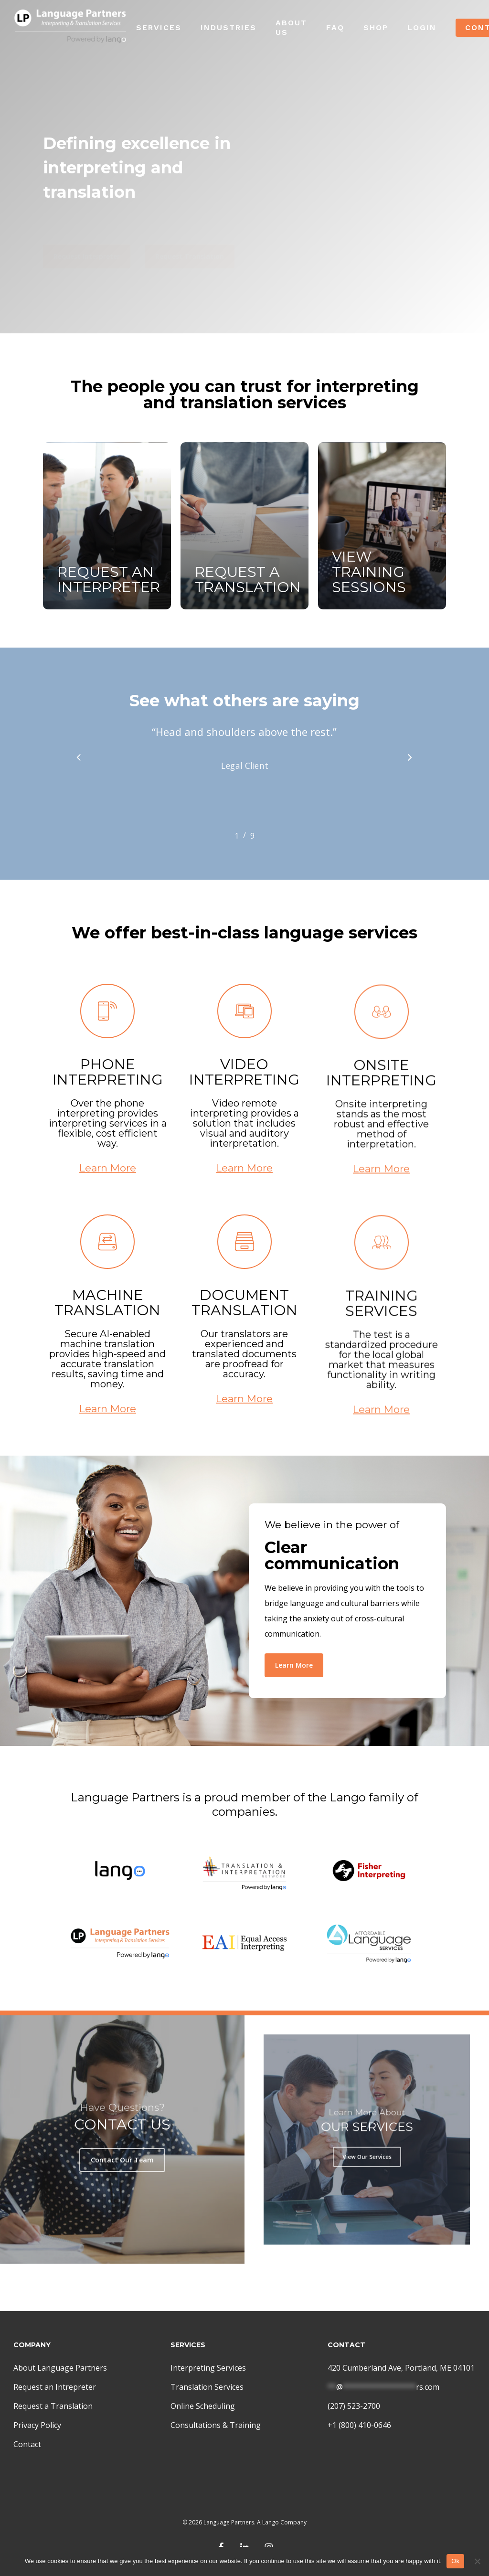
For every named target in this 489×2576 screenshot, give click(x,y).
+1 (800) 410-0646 (359, 2425)
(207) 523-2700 (354, 2406)
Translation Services (207, 2387)
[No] (477, 2561)
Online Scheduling (202, 2406)
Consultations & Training (215, 2425)
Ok (455, 2561)
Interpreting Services (208, 2368)
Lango (270, 2522)
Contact (27, 2444)
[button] (86, 233)
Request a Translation (53, 2406)
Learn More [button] (107, 1197)
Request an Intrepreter (54, 2387)
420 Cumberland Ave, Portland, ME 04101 (401, 2368)
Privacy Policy (37, 2425)
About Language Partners (60, 2368)
